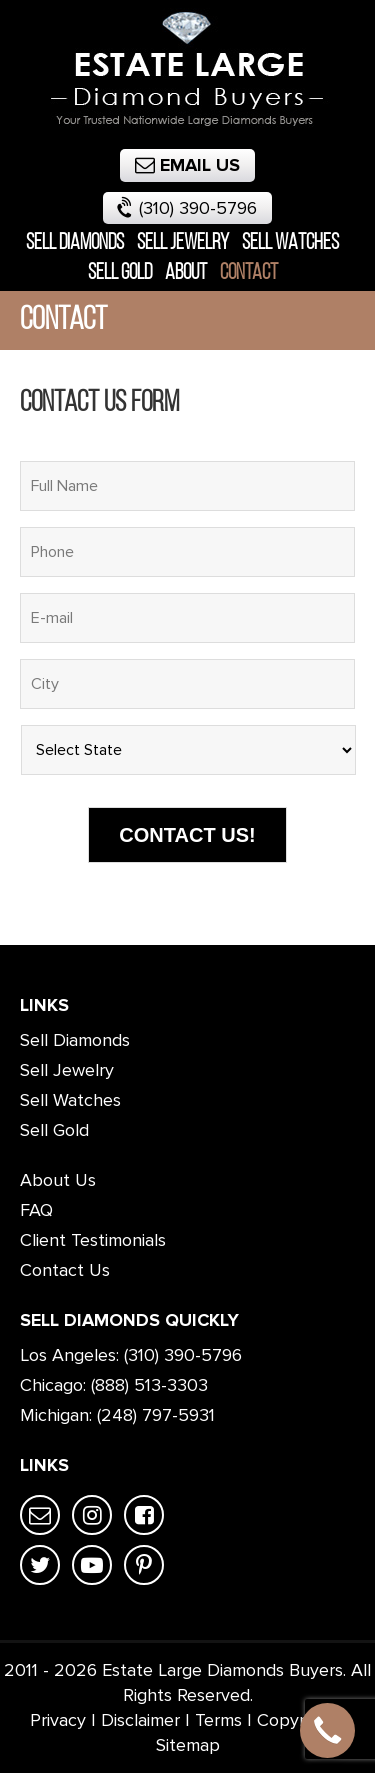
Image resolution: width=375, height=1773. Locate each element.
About (186, 273)
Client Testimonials (93, 1240)
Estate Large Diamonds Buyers (222, 1670)
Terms (218, 1720)
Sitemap (188, 1745)
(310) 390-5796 (185, 206)
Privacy (58, 1720)
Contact (249, 273)
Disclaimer (140, 1720)
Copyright (296, 1720)
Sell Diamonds (75, 243)
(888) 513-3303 (149, 1385)
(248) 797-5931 (156, 1415)
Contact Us (65, 1270)
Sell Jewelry (183, 243)
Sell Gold (120, 273)
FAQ (36, 1210)
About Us (58, 1180)
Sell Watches (290, 243)
